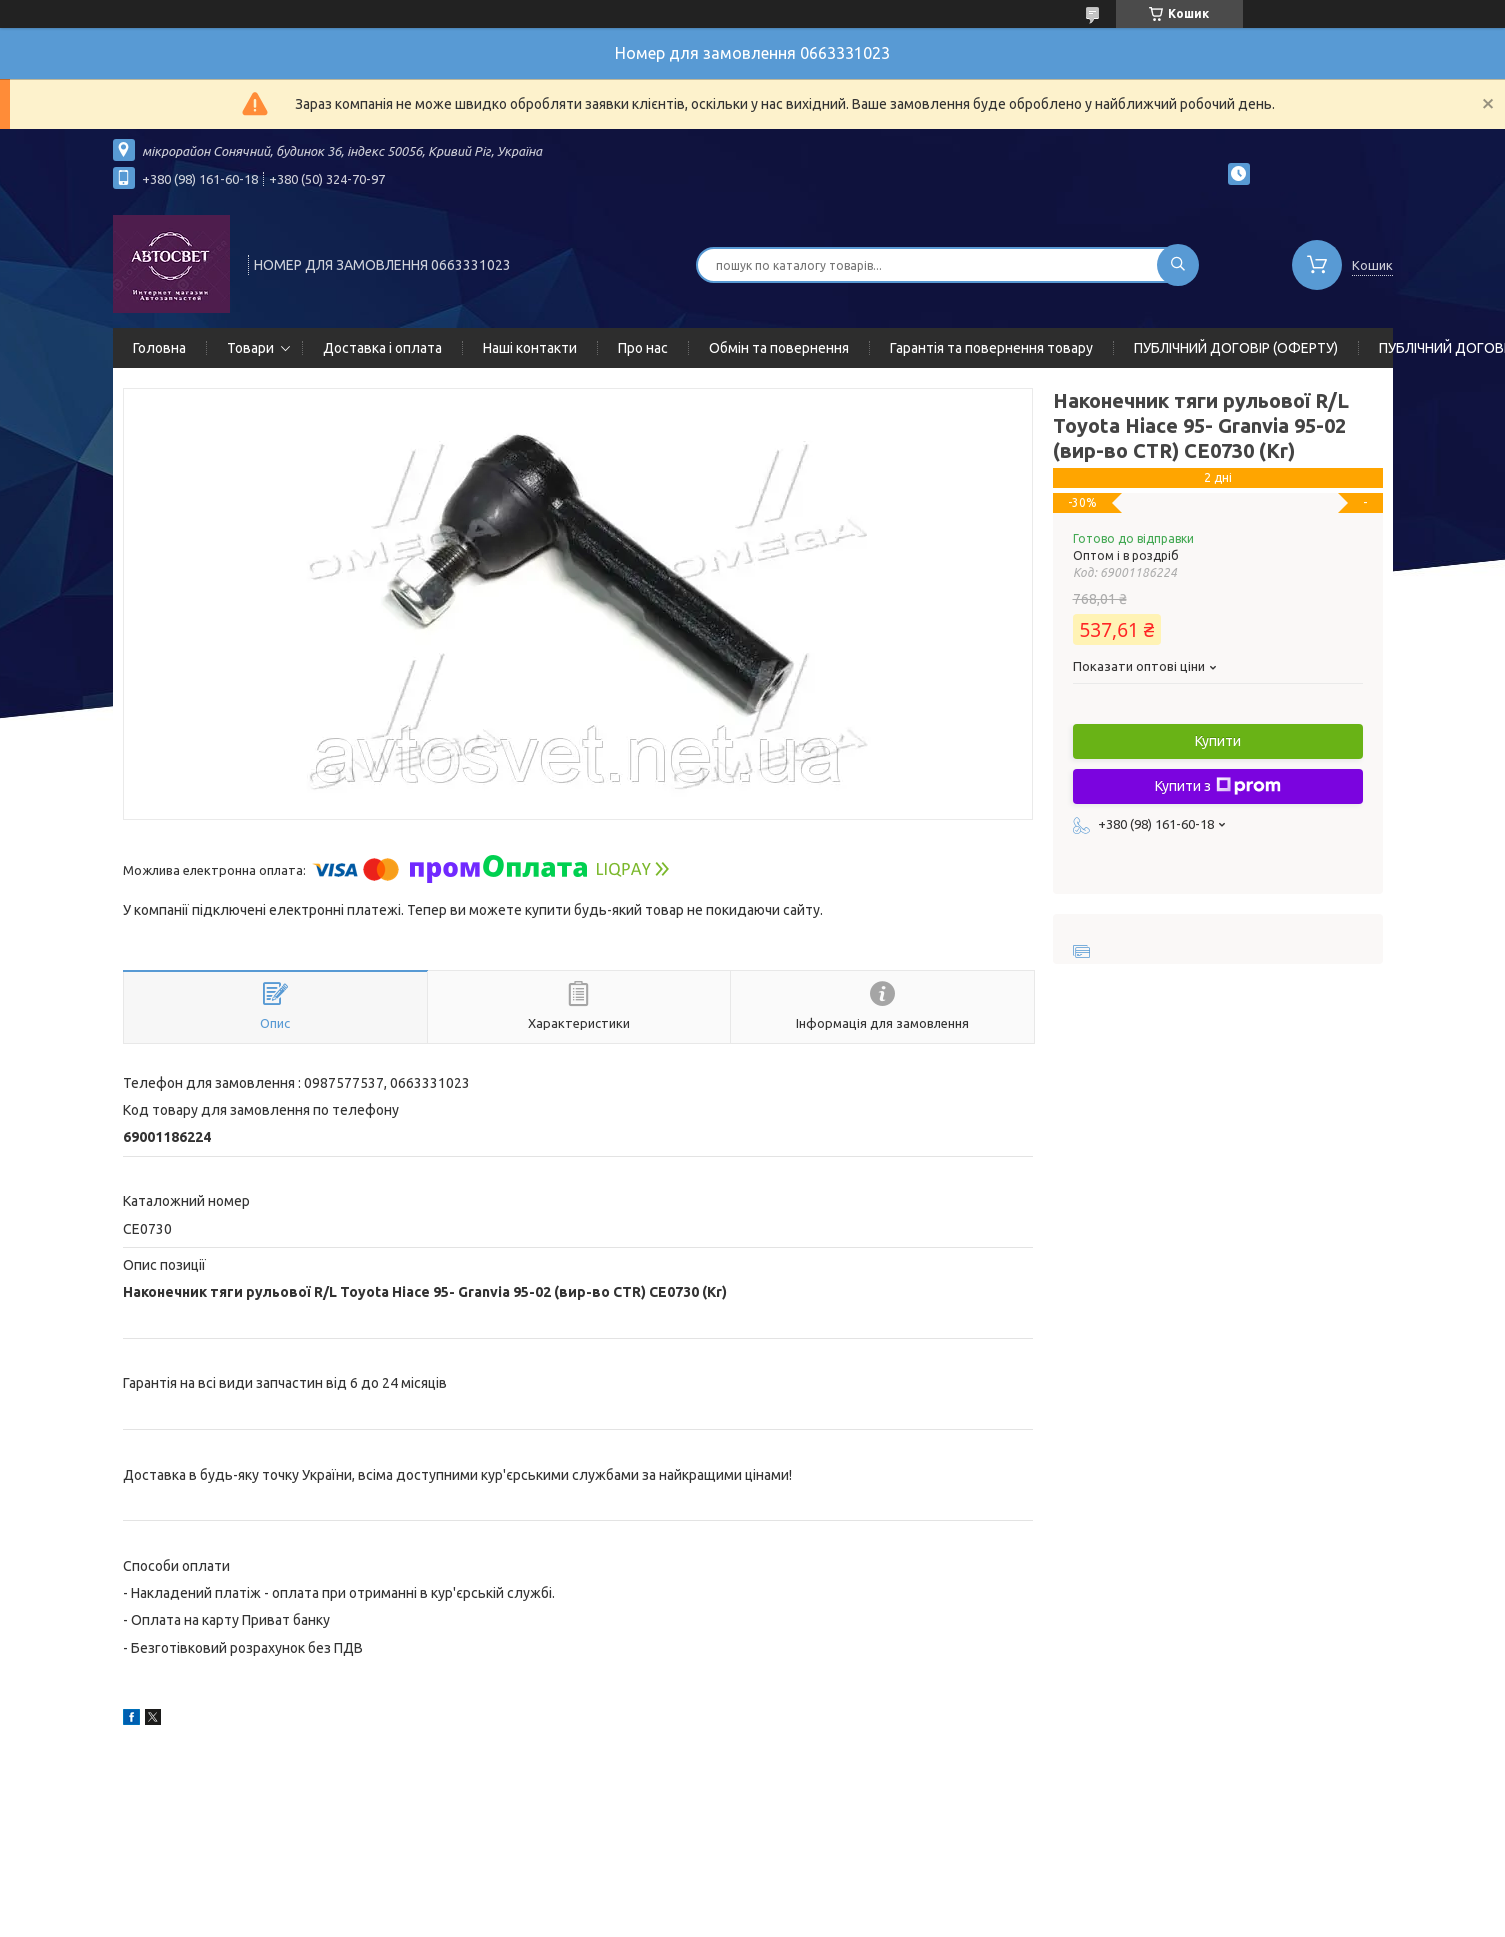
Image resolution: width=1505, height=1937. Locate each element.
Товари (250, 348)
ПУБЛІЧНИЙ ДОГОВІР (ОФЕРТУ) (1236, 348)
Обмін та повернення (779, 348)
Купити (1218, 741)
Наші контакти (530, 348)
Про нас (643, 348)
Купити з (1218, 786)
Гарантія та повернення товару (991, 348)
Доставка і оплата (382, 348)
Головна (159, 348)
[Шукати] (1178, 265)
